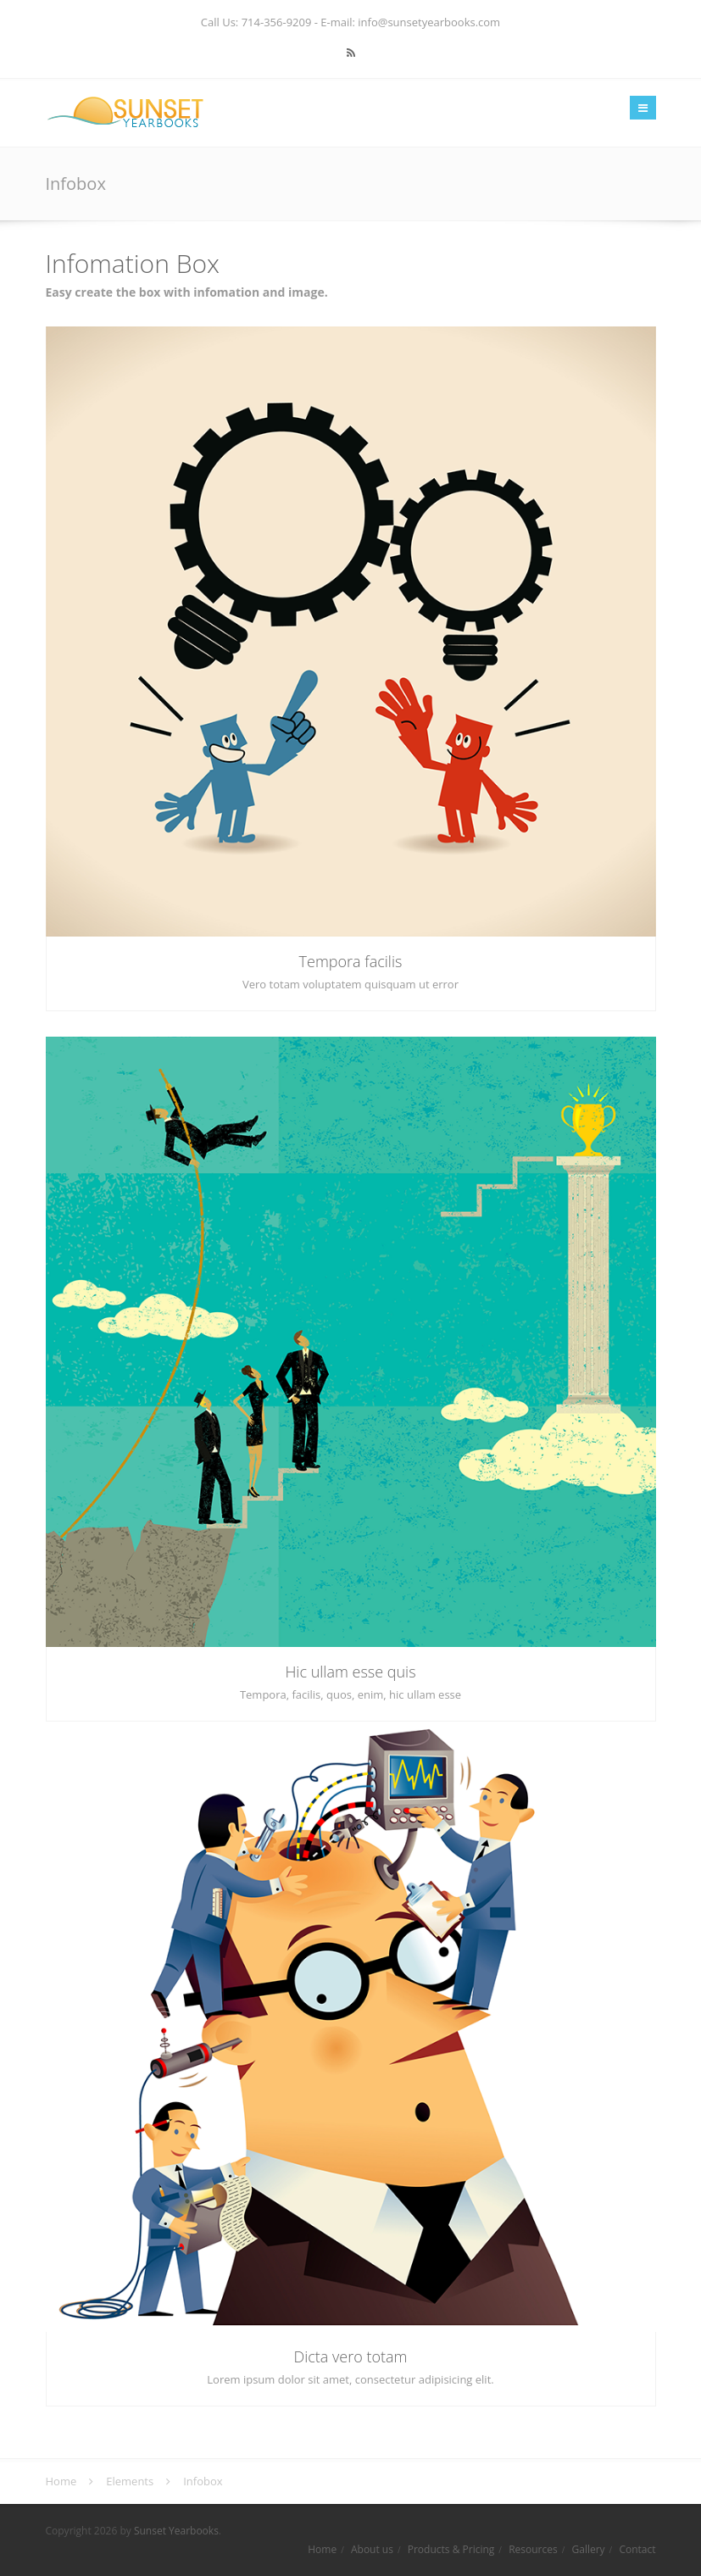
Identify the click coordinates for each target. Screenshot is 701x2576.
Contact (637, 2549)
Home (322, 2549)
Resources (533, 2549)
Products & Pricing (451, 2549)
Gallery (587, 2549)
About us (372, 2549)
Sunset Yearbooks (176, 2530)
